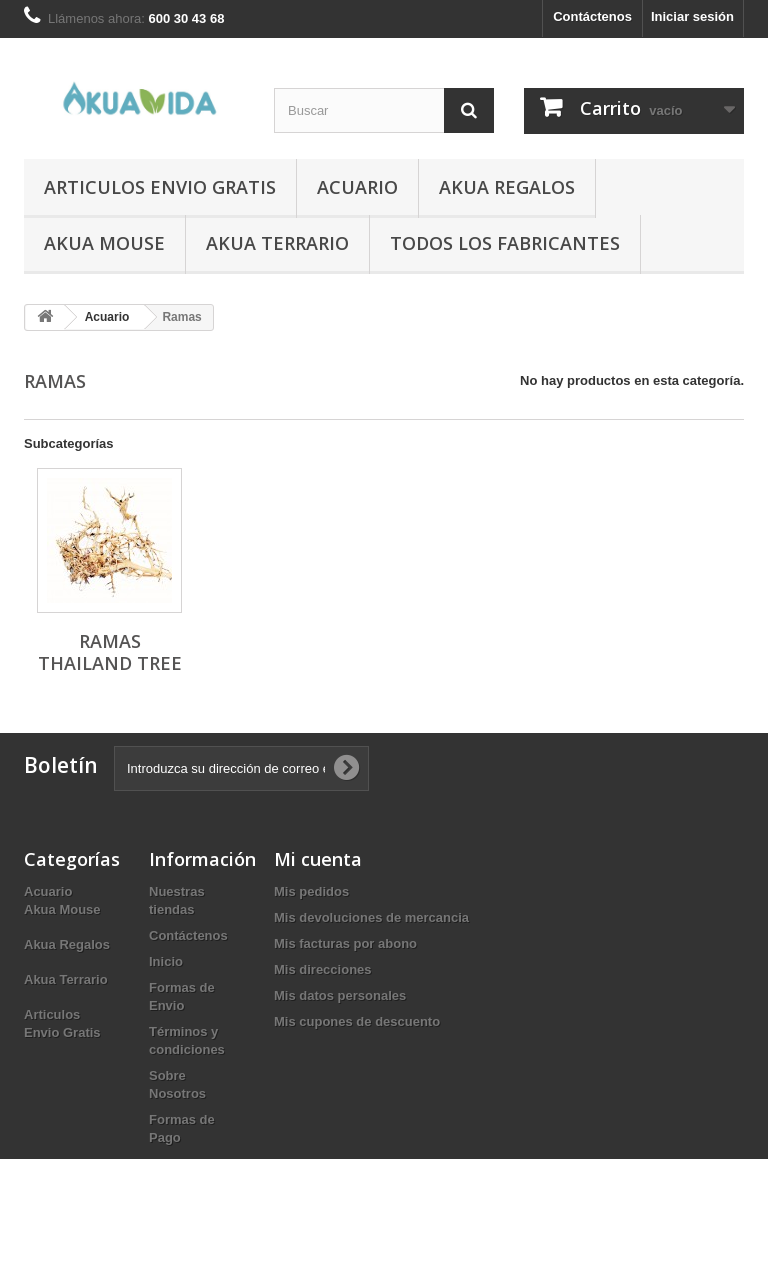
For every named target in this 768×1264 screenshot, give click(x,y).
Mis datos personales (340, 995)
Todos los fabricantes (505, 243)
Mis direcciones (323, 969)
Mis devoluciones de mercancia (371, 917)
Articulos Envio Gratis (160, 187)
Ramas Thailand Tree (110, 652)
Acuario (357, 187)
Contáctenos (592, 16)
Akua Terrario (277, 243)
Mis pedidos (311, 891)
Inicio (166, 961)
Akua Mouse (104, 243)
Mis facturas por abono (345, 943)
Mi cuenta (318, 859)
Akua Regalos (507, 187)
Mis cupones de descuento (357, 1021)
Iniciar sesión (692, 16)
